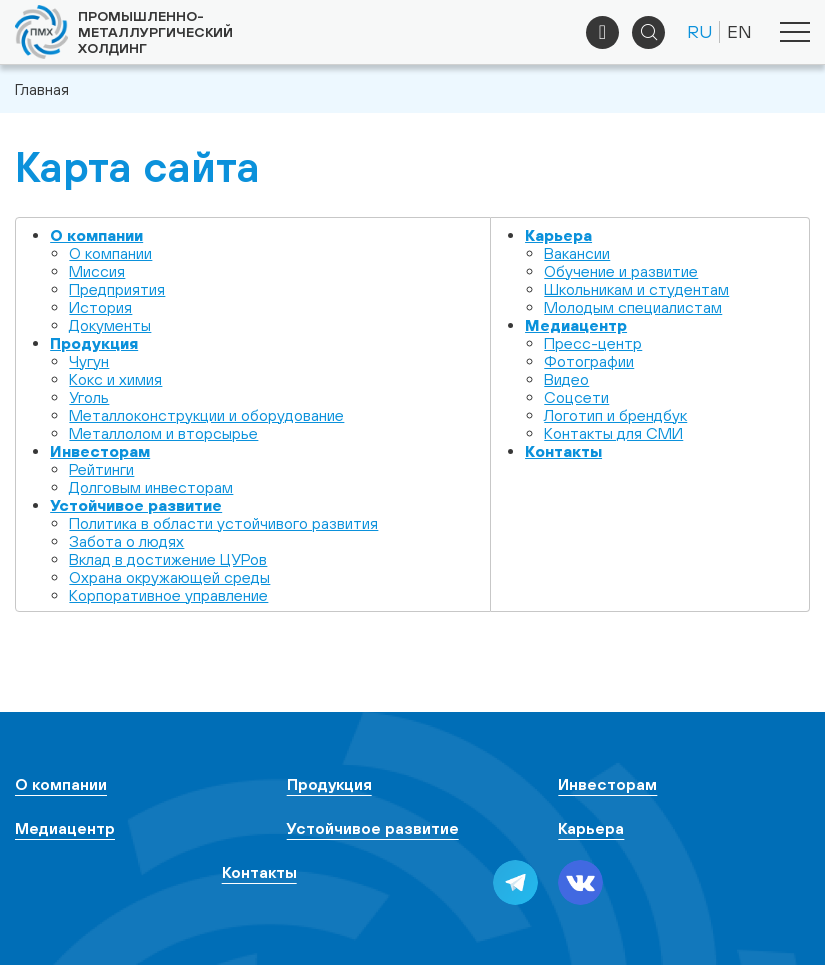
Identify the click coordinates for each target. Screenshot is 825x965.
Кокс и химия (115, 379)
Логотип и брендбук (615, 415)
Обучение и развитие (621, 271)
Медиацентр (576, 325)
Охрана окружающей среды (169, 577)
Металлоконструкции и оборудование (206, 415)
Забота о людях (126, 541)
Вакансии (577, 253)
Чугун (89, 361)
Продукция (94, 343)
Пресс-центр (593, 343)
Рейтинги (101, 469)
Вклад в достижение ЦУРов (168, 559)
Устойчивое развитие (136, 505)
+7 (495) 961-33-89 (602, 32)
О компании (96, 235)
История (100, 307)
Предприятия (117, 289)
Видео (566, 379)
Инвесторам (100, 451)
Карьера (558, 235)
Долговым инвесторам (151, 487)
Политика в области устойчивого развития (223, 523)
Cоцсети (576, 397)
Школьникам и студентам (636, 289)
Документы (110, 325)
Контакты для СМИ (613, 433)
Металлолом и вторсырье (163, 433)
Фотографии (589, 361)
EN (739, 31)
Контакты (563, 451)
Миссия (97, 271)
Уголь (89, 397)
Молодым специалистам (633, 307)
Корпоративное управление (168, 595)
